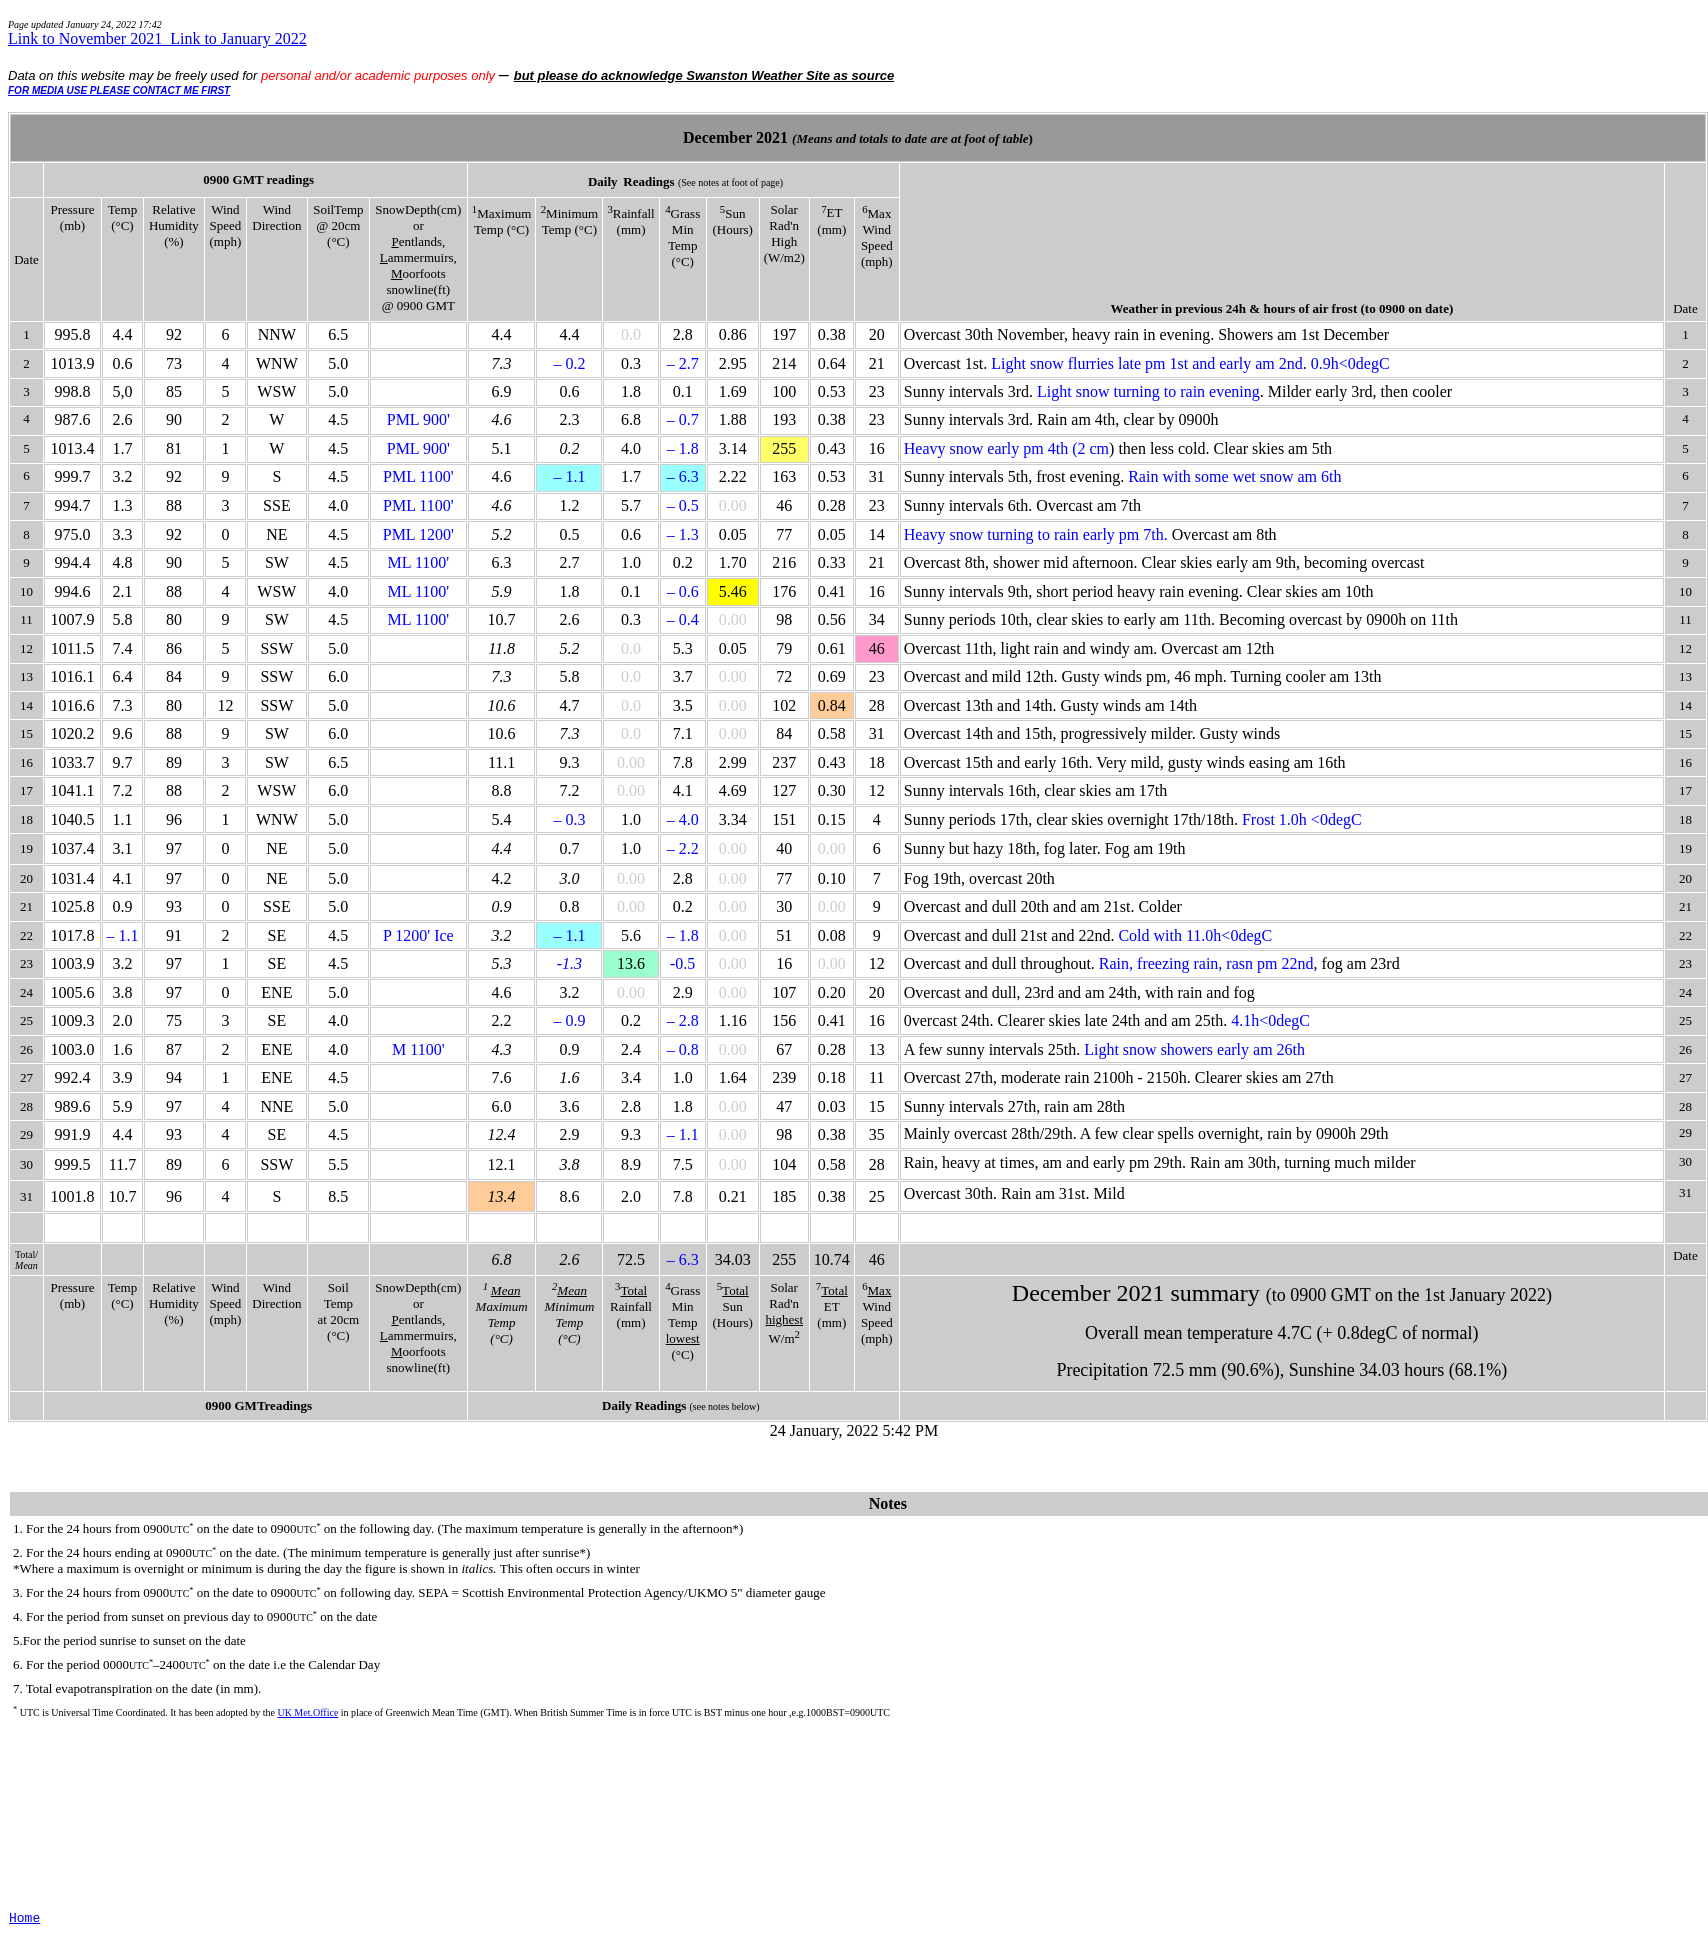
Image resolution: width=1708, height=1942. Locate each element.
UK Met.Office (307, 1712)
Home (24, 1918)
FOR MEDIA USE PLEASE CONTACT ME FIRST (119, 90)
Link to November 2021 (89, 38)
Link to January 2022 (238, 38)
